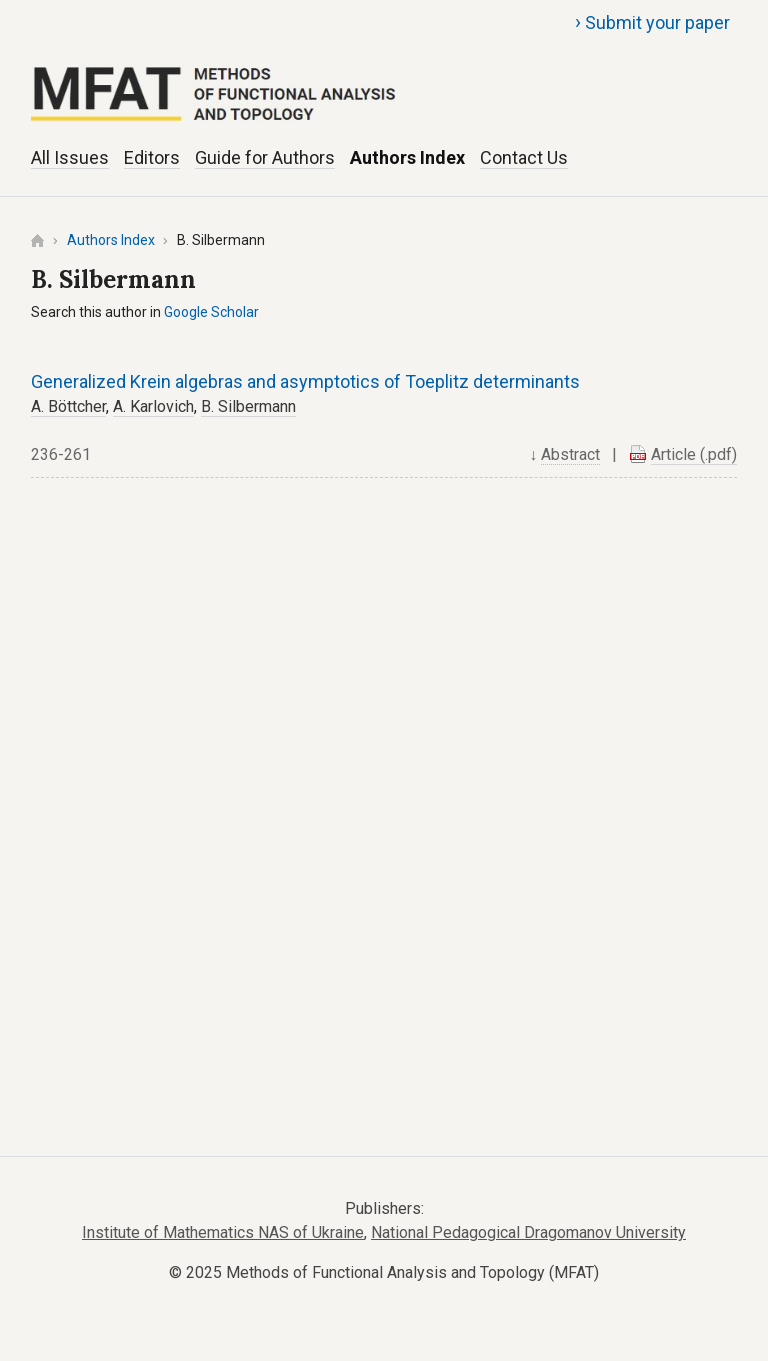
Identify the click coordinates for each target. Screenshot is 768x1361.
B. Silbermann (248, 406)
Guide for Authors (265, 157)
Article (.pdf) (694, 454)
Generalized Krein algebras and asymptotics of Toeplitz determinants (305, 381)
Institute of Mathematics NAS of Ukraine (223, 1232)
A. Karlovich (153, 406)
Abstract (570, 454)
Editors (152, 157)
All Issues (70, 157)
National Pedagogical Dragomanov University (528, 1232)
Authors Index (407, 157)
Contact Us (524, 157)
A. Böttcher (68, 406)
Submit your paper (652, 22)
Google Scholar (211, 312)
